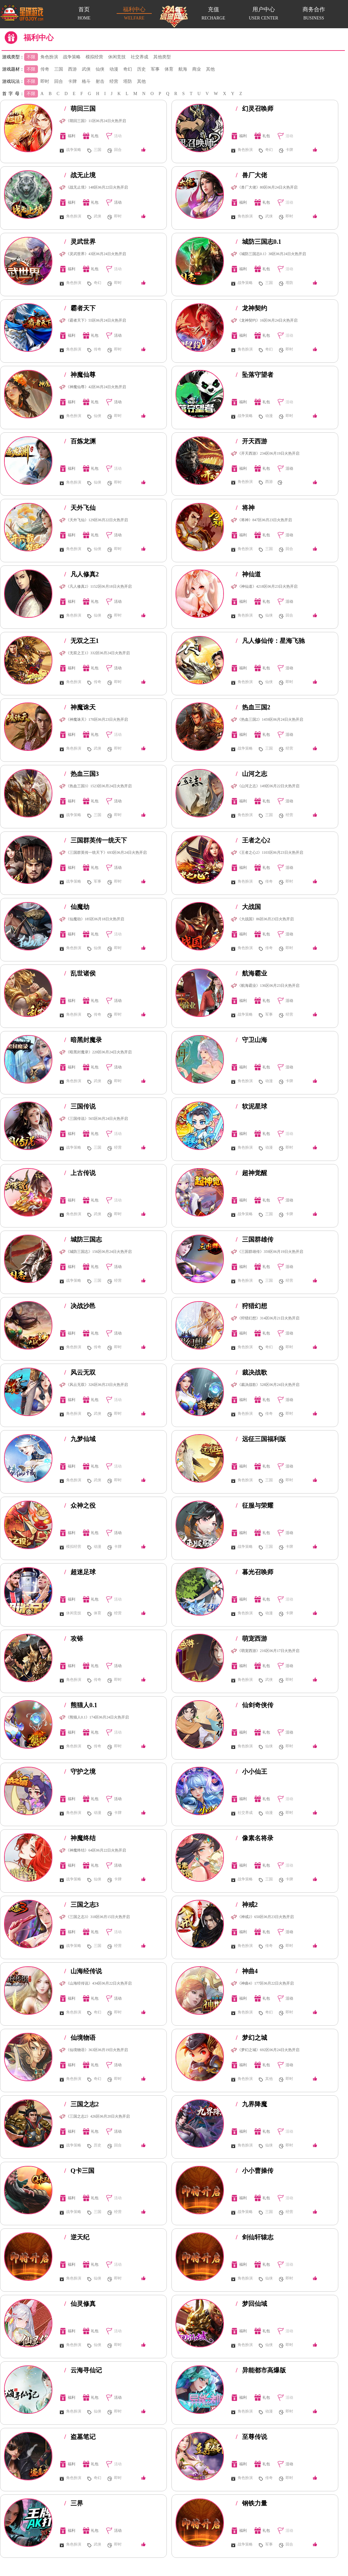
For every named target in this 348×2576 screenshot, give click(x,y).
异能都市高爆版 (261, 2370)
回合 (58, 81)
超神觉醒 (251, 1173)
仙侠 (100, 69)
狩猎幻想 (251, 1306)
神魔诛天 (80, 707)
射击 (100, 81)
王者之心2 (253, 840)
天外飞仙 (80, 507)
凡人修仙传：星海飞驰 (270, 640)
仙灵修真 (80, 2303)
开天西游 (251, 441)
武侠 (86, 69)
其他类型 (162, 57)
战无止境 (80, 175)
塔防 (127, 81)
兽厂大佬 (251, 175)
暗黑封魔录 (83, 1040)
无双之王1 (81, 640)
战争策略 (72, 57)
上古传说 (80, 1173)
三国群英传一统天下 (95, 840)
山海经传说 (83, 1971)
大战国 (248, 907)
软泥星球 (251, 1106)
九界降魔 (251, 2104)
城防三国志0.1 (258, 241)
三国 (58, 69)
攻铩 (73, 1638)
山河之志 (251, 774)
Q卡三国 (79, 2170)
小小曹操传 (254, 2170)
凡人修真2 (81, 574)
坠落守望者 (254, 374)
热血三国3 (81, 774)
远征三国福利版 (261, 1439)
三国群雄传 (254, 1239)
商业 (196, 69)
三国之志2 (81, 2104)
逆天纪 (76, 2237)
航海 (182, 69)
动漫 (113, 69)
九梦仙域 (80, 1439)
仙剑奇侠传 (254, 1705)
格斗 (86, 81)
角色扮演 (49, 57)
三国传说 (80, 1106)
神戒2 (247, 1904)
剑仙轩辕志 (254, 2237)
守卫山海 (251, 1040)
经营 (113, 81)
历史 (141, 69)
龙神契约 (251, 308)
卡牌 (72, 81)
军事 (155, 69)
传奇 (44, 69)
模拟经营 (94, 57)
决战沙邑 (80, 1306)
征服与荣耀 (254, 1505)
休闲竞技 (117, 57)
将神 (245, 507)
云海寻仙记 (83, 2370)
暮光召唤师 (254, 1572)
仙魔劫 (76, 907)
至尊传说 (251, 2436)
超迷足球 (80, 1572)
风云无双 (80, 1372)
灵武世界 (80, 241)
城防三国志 (83, 1239)
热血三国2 (253, 707)
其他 (210, 69)
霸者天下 (80, 308)
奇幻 (127, 69)
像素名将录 (254, 1838)
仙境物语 (80, 2037)
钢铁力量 (251, 2503)
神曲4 (247, 1971)
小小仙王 (251, 1771)
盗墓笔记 (80, 2436)
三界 (73, 2503)
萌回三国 (80, 108)
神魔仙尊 (80, 374)
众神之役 (80, 1505)
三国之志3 (81, 1904)
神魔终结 (80, 1838)
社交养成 (139, 57)
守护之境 (80, 1771)
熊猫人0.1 (80, 1705)
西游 (72, 69)
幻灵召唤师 (254, 108)
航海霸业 (251, 973)
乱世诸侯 (80, 973)
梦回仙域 (251, 2303)
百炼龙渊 (80, 441)
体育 (169, 69)
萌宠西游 (251, 1638)
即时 (44, 81)
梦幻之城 (251, 2037)
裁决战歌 (251, 1372)
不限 (31, 57)
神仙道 (248, 574)
